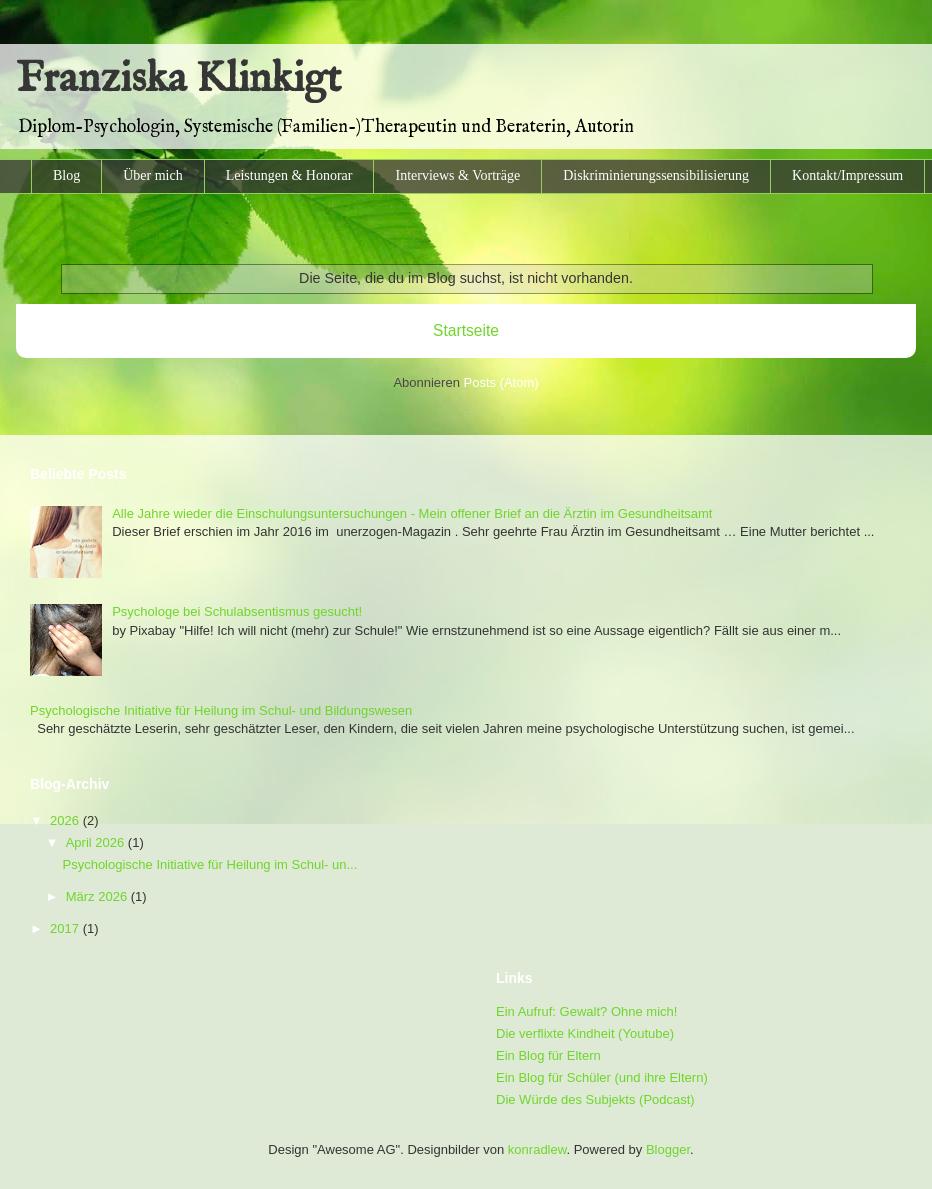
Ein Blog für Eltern (548, 1055)
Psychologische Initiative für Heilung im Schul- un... (209, 864)
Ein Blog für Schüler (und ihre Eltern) (602, 1077)
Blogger (668, 1149)
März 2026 (98, 896)
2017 (66, 928)
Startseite (466, 330)
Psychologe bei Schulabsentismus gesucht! (237, 611)
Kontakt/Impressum (847, 175)
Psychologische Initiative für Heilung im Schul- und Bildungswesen (221, 710)
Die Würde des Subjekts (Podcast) (595, 1099)
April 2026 (97, 842)
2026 (66, 820)
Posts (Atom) (501, 382)
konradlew (537, 1149)
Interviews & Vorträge (457, 175)
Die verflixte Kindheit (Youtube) (585, 1033)
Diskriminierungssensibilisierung (656, 175)
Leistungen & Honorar (289, 175)
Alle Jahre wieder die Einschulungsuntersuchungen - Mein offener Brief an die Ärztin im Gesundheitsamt (412, 513)
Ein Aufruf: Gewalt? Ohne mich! (586, 1011)
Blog (66, 175)
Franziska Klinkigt (178, 79)
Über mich (152, 175)
